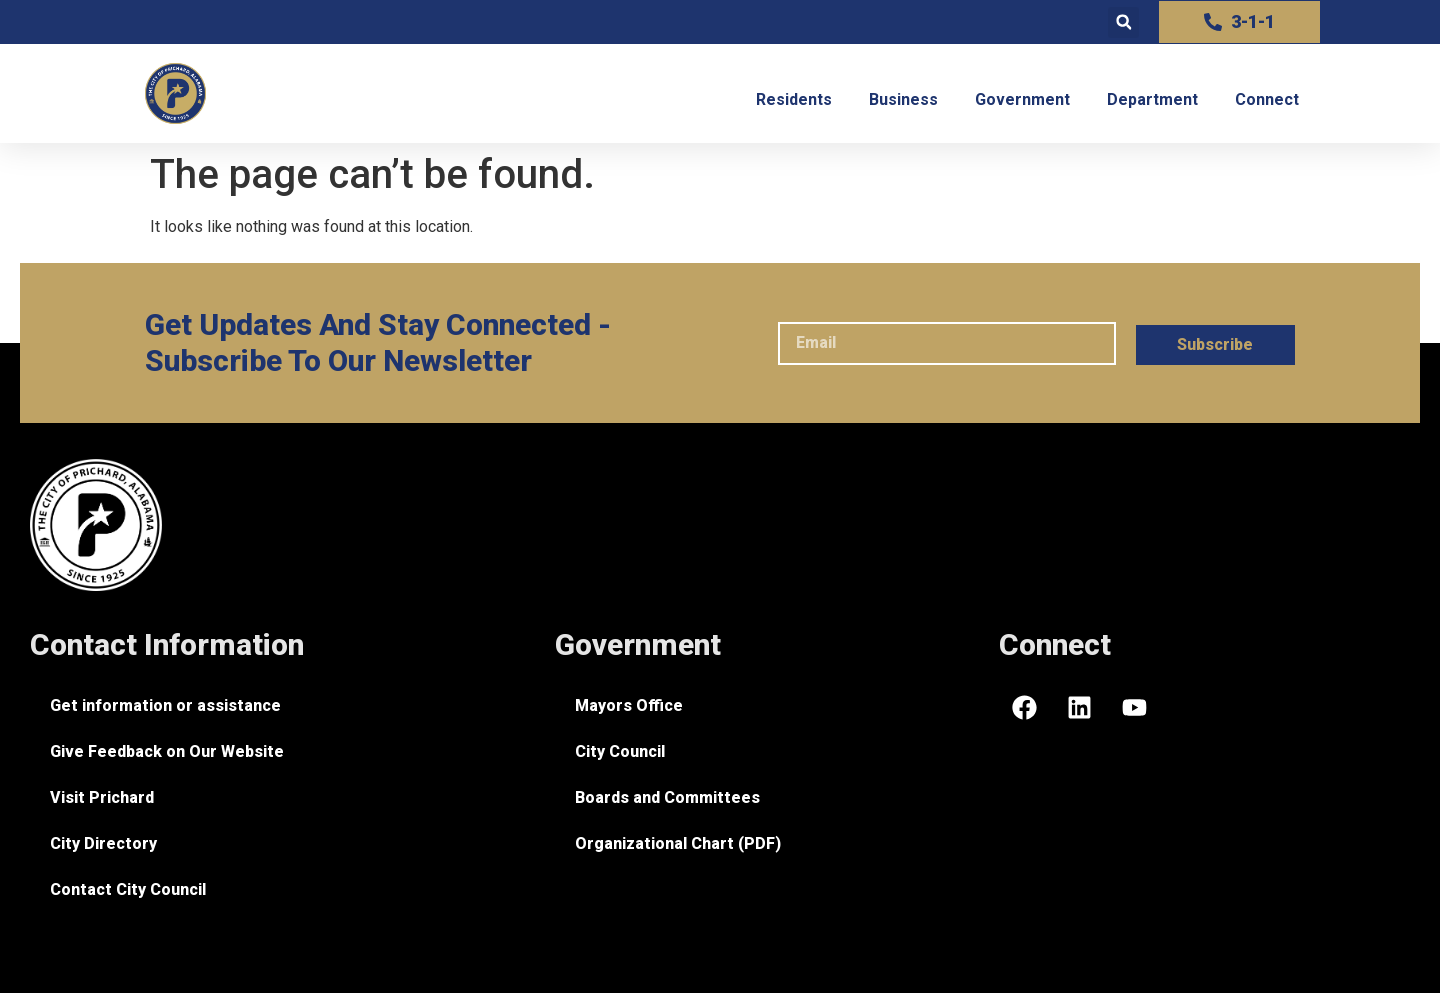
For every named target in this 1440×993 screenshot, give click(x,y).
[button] (1123, 22)
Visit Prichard (102, 797)
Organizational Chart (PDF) (678, 843)
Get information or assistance (165, 705)
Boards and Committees (667, 797)
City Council (620, 751)
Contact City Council (128, 889)
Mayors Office (629, 705)
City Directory (103, 843)
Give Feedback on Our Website (167, 751)
